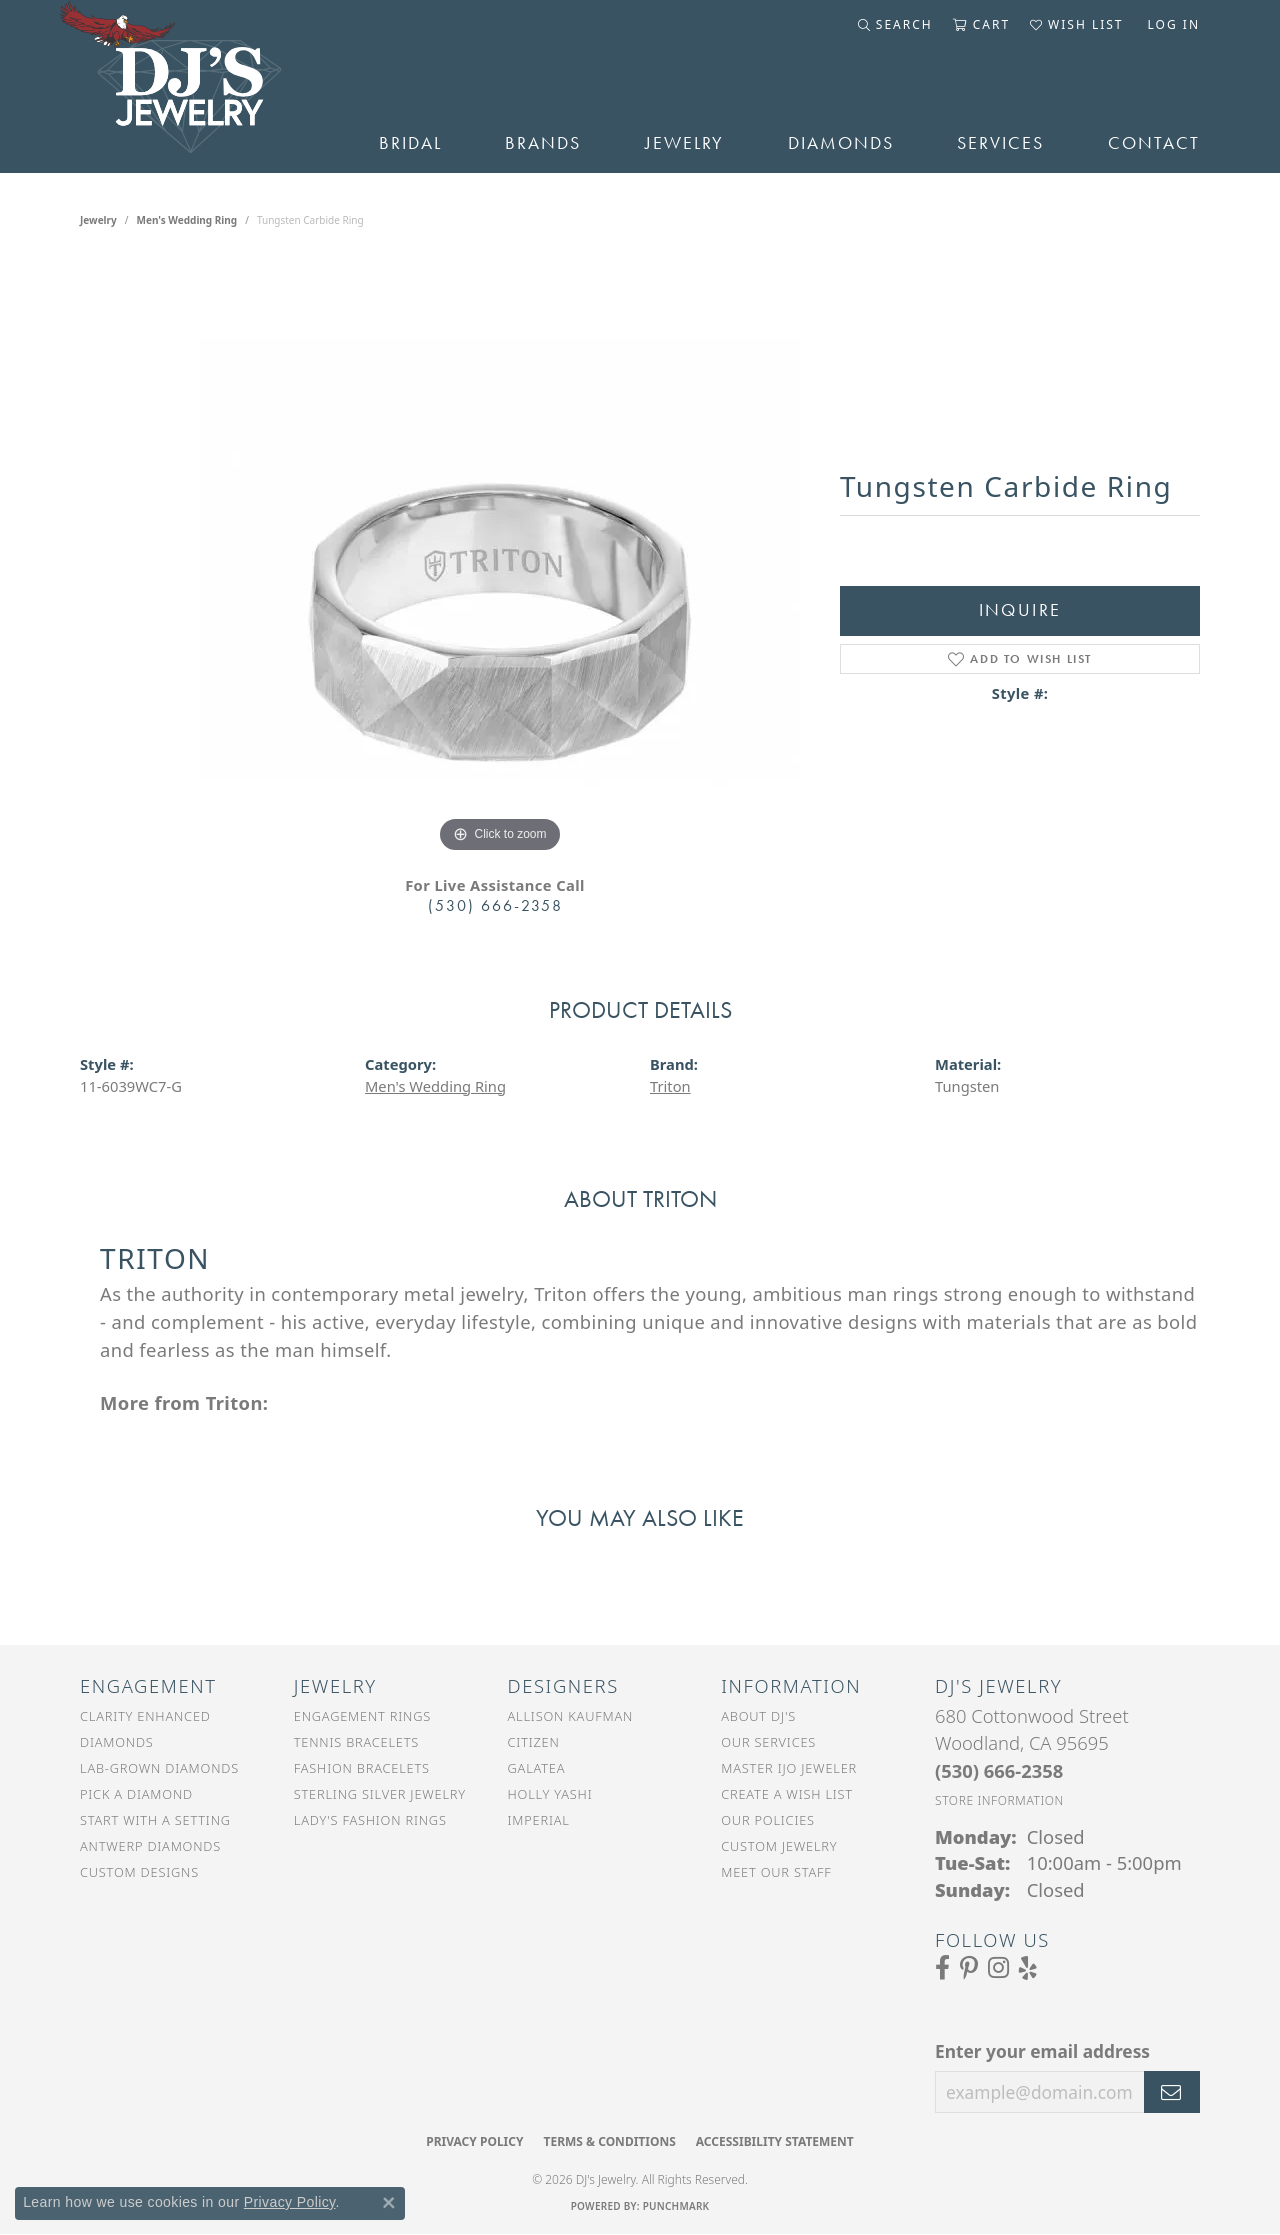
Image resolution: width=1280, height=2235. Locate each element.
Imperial (539, 1820)
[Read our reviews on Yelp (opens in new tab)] (1028, 1968)
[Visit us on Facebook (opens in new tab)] (942, 1968)
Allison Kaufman (571, 1716)
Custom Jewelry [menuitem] (779, 1846)
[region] (500, 558)
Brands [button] (543, 143)
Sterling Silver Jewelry (380, 1794)
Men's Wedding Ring (187, 220)
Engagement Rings (362, 1716)
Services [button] (1000, 143)
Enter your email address (1042, 2051)
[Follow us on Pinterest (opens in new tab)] (969, 1968)
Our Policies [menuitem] (768, 1820)
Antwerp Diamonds (150, 1846)
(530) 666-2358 (495, 905)
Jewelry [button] (684, 143)
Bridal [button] (410, 143)
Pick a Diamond (136, 1794)
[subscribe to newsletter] (1172, 2092)
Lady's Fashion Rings (370, 1820)
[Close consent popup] (389, 2203)
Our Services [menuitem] (768, 1742)
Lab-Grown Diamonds (159, 1768)
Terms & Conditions (609, 2141)
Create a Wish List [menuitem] (787, 1794)
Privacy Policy (474, 2141)
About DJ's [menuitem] (758, 1716)
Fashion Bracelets (362, 1768)
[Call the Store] (999, 1770)
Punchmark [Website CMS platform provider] (676, 2206)
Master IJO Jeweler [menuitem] (789, 1768)
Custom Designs (139, 1872)
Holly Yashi (550, 1794)
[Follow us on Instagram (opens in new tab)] (998, 1968)
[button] (895, 25)
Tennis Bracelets (356, 1742)
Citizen (534, 1742)
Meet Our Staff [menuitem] (776, 1872)
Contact (1154, 143)
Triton (670, 1086)
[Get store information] (999, 1800)
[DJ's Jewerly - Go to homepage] (199, 86)
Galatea (537, 1768)
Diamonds (841, 143)
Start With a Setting (155, 1820)
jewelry (98, 220)
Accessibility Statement (775, 2141)
